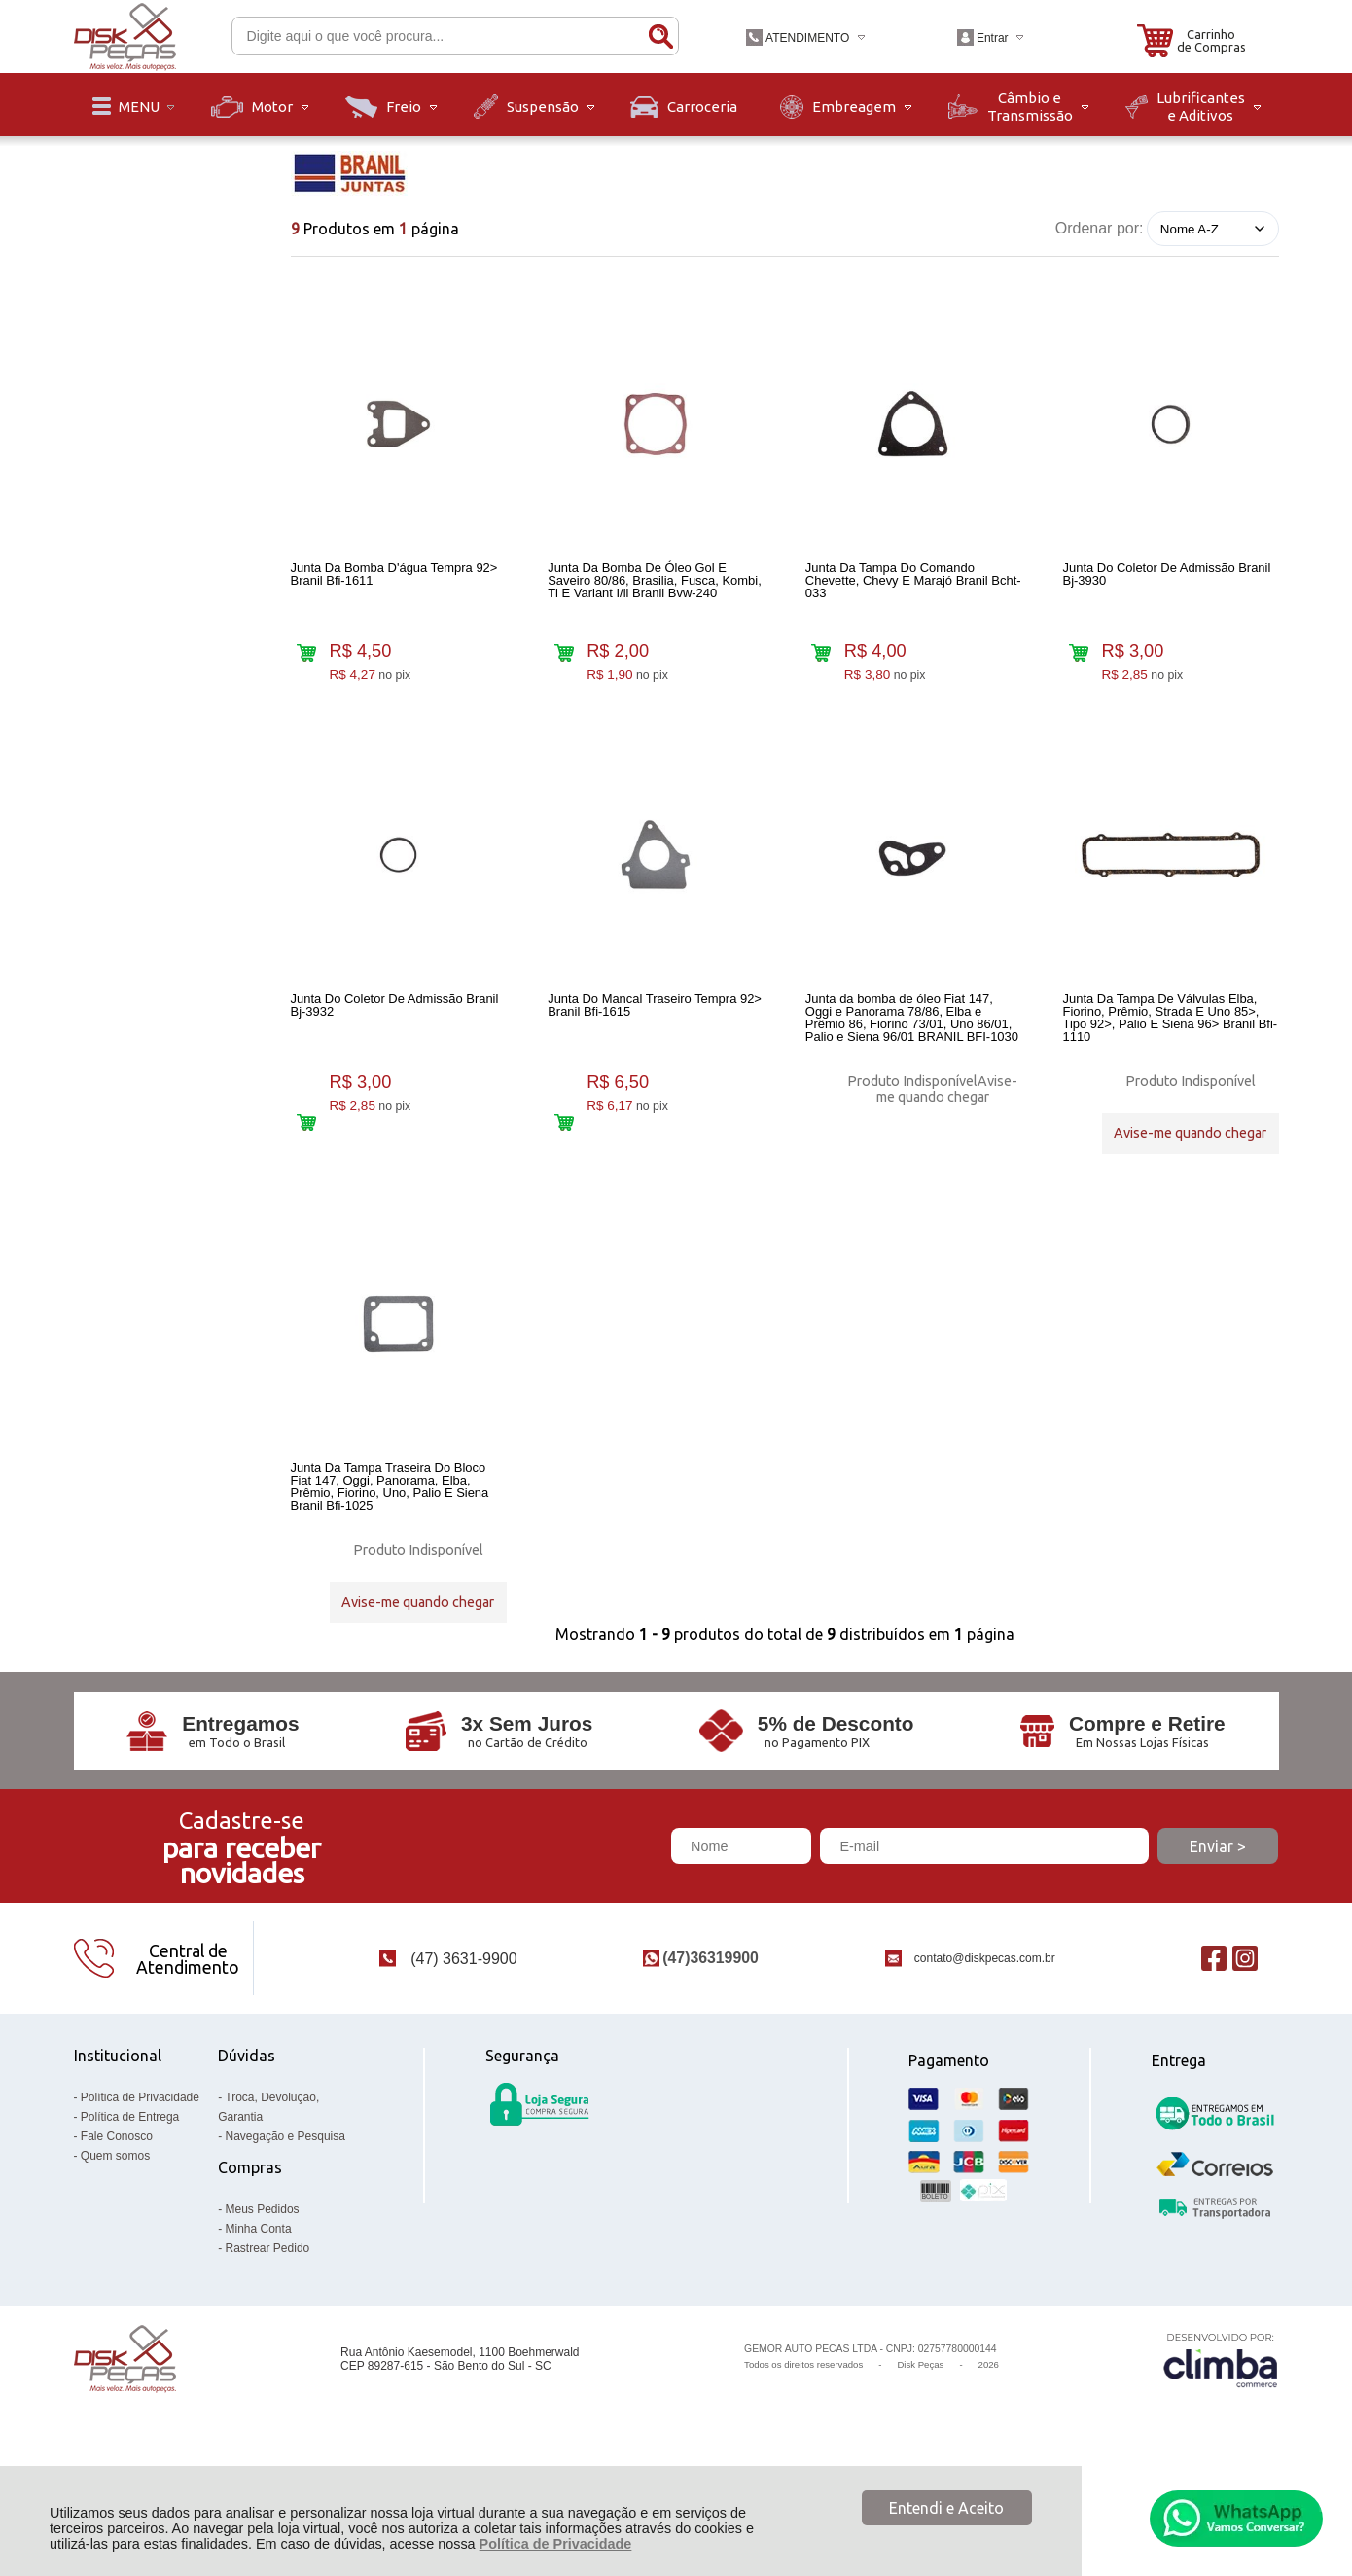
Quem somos (115, 2241)
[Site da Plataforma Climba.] (1220, 2444)
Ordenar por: (1099, 228)
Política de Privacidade (556, 2544)
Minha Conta (259, 2314)
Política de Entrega (130, 2202)
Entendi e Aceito (946, 2508)
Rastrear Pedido (268, 2334)
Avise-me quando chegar (947, 1112)
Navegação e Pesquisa (285, 2222)
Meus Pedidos (263, 2295)
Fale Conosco (117, 2222)
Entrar (993, 38)
